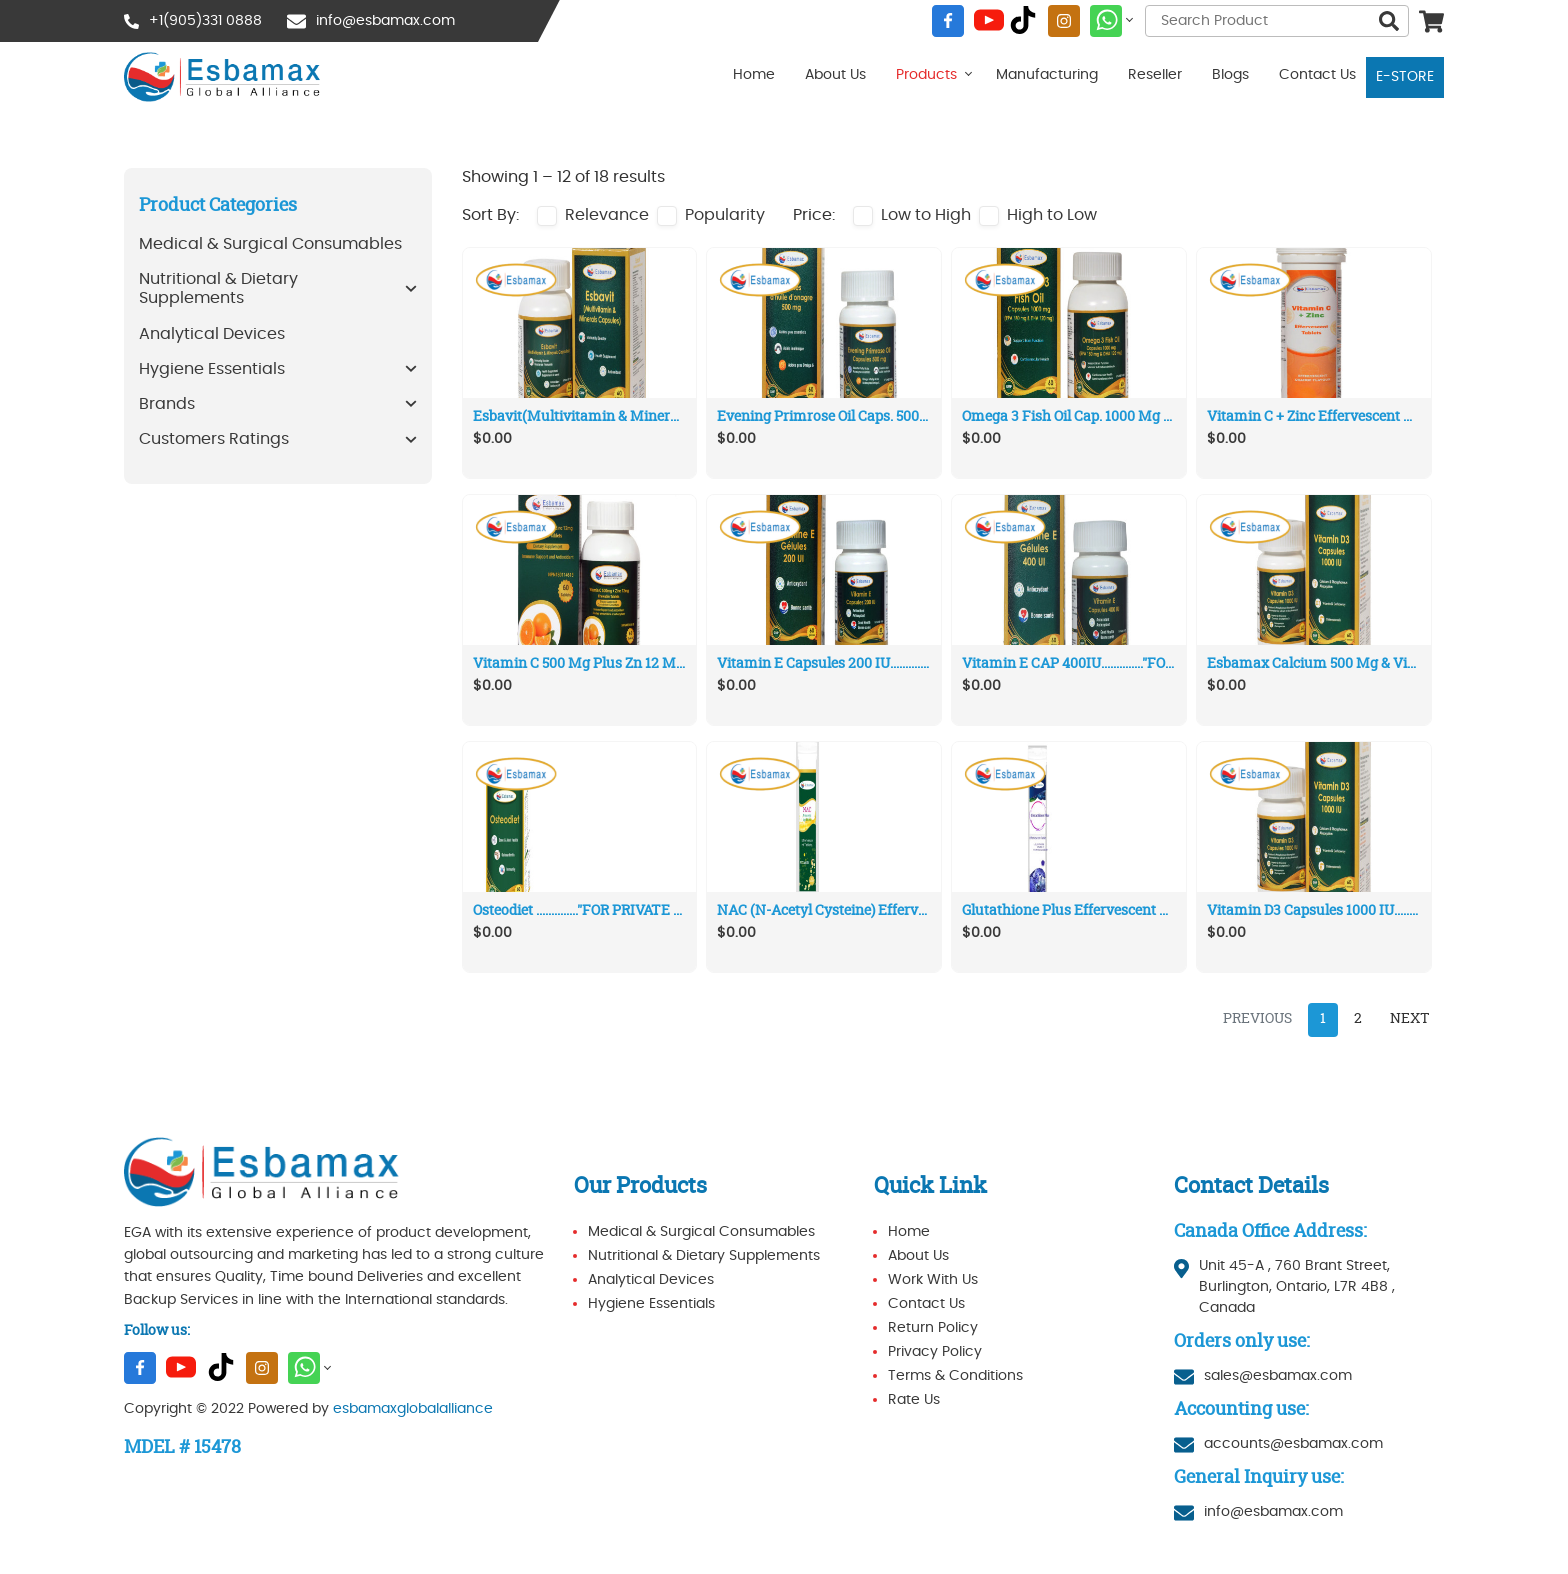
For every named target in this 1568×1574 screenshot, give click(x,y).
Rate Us (914, 1400)
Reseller (1155, 75)
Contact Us (1317, 75)
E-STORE (1405, 77)
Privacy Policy (935, 1352)
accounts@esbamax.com (1293, 1444)
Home (754, 75)
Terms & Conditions (955, 1376)
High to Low (1052, 215)
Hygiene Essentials (651, 1304)
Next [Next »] (1410, 1019)
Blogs (1230, 75)
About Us (835, 75)
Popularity (725, 215)
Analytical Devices (651, 1280)
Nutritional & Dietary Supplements (704, 1256)
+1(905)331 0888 (205, 21)
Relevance (607, 215)
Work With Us (933, 1280)
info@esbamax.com (385, 21)
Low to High (926, 215)
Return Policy (933, 1328)
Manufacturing (1047, 75)
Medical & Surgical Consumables (701, 1232)
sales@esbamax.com (1278, 1376)
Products (926, 75)
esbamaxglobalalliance (413, 1409)
